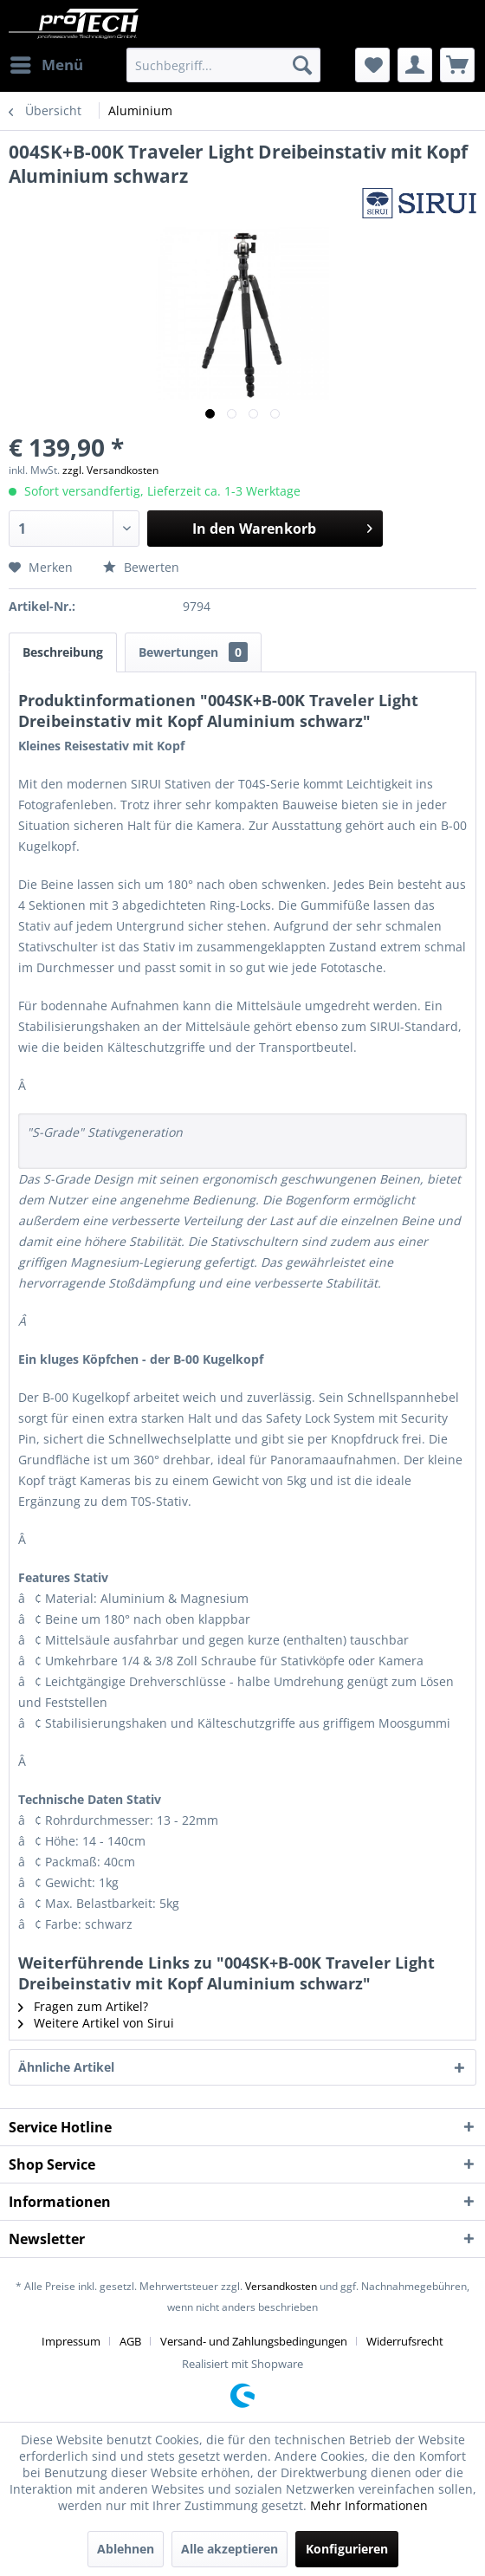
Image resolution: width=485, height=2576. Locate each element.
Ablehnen (125, 2548)
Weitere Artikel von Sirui (96, 2023)
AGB (130, 2341)
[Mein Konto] (415, 65)
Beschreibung (63, 652)
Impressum (71, 2341)
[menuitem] (46, 65)
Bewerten (141, 567)
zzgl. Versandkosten (110, 470)
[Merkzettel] (372, 65)
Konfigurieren (347, 2548)
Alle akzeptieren (229, 2548)
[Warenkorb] (457, 65)
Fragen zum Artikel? (83, 2006)
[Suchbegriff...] (223, 65)
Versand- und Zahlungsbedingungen (253, 2341)
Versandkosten (281, 2286)
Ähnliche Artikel (66, 2067)
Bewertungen (193, 652)
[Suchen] (302, 65)
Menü (46, 63)
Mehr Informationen (369, 2505)
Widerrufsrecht (404, 2341)
